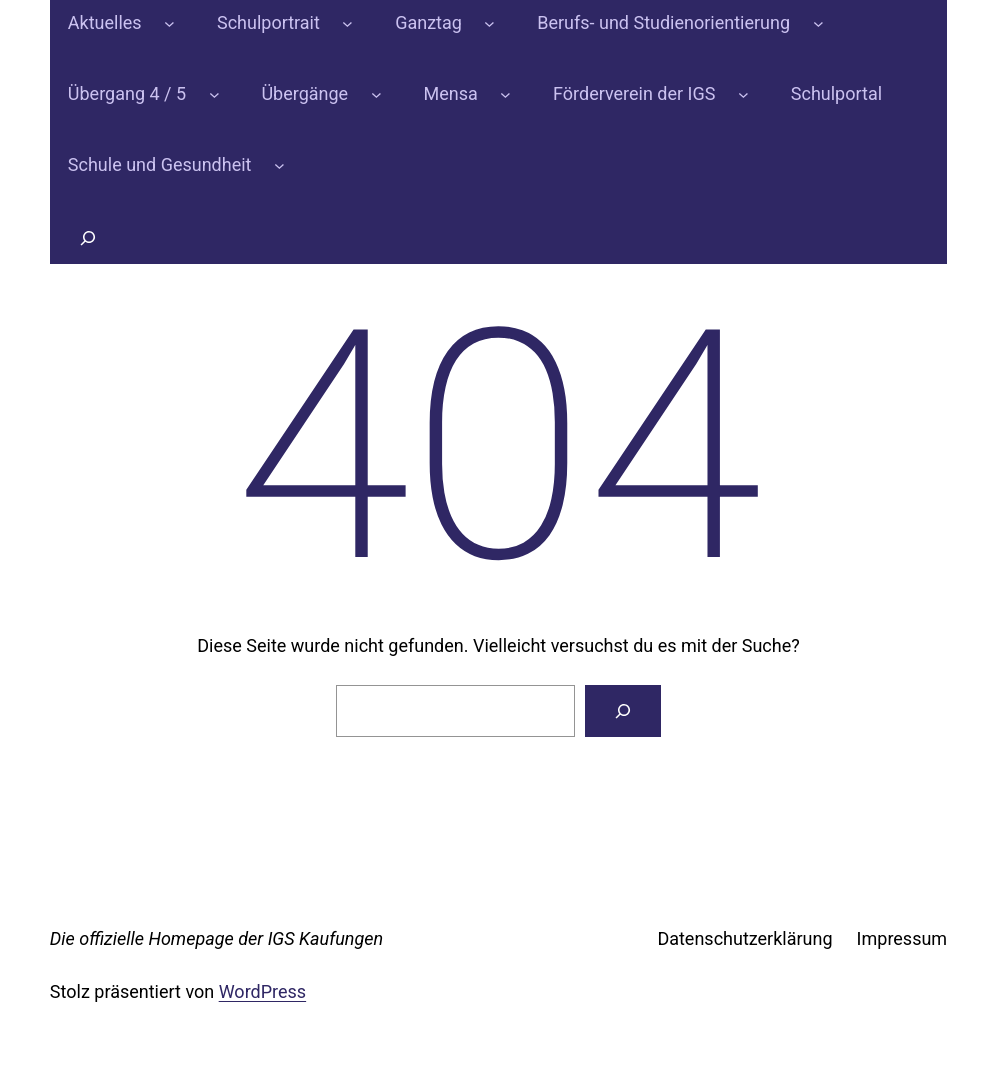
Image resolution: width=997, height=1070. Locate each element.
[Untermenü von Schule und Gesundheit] (279, 165)
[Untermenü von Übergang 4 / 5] (214, 94)
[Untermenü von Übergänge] (376, 94)
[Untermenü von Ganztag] (489, 23)
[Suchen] (623, 711)
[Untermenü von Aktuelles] (169, 23)
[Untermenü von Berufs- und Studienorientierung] (818, 23)
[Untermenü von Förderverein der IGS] (743, 94)
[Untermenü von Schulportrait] (347, 23)
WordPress (262, 991)
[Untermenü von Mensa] (505, 94)
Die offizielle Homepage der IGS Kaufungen (216, 938)
